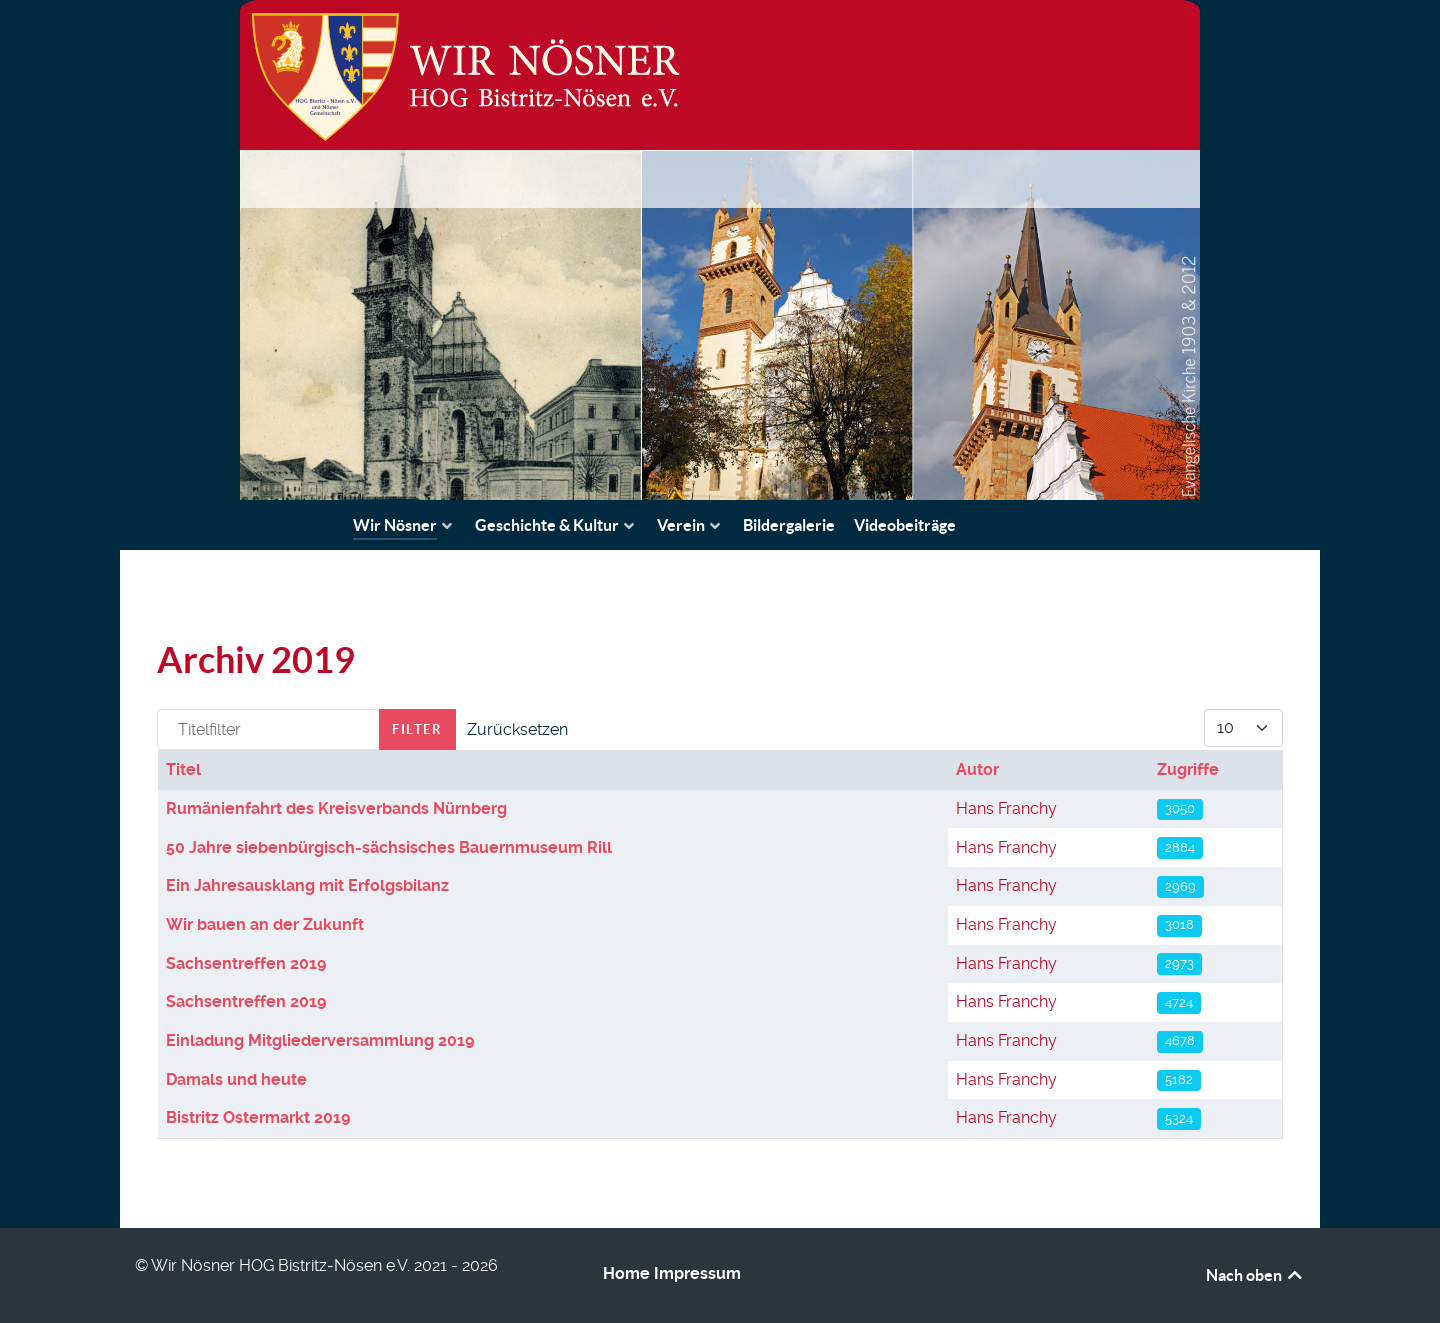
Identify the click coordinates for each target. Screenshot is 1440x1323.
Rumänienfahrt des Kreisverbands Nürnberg (336, 808)
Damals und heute (236, 1079)
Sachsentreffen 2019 (246, 963)
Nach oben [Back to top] (1255, 1275)
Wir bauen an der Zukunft (265, 924)
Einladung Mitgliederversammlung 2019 (320, 1040)
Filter (417, 729)
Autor (977, 769)
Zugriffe (1188, 769)
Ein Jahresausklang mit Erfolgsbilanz (307, 885)
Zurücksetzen (517, 729)
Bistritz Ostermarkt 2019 (258, 1117)
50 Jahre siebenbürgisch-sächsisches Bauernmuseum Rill (389, 847)
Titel (183, 769)
